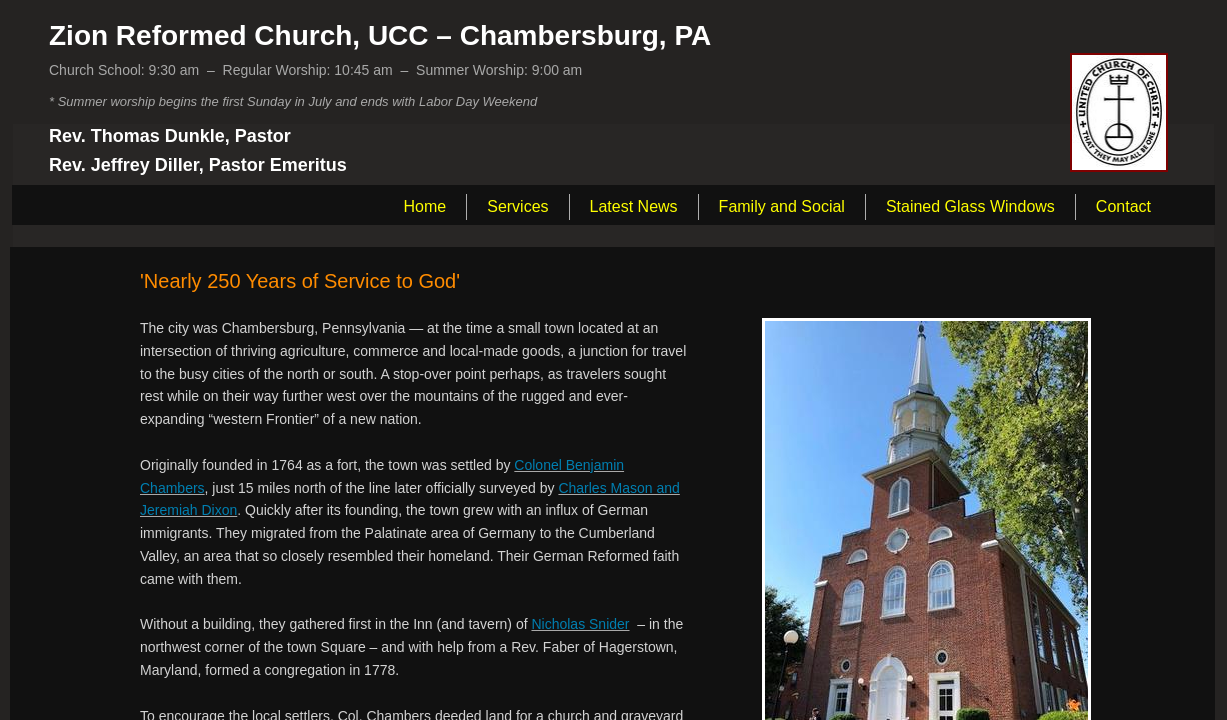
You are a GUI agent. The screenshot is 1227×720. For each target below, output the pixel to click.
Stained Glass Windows (970, 206)
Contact (1123, 206)
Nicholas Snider (580, 624)
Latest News (634, 206)
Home (425, 206)
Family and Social (782, 206)
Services (517, 206)
